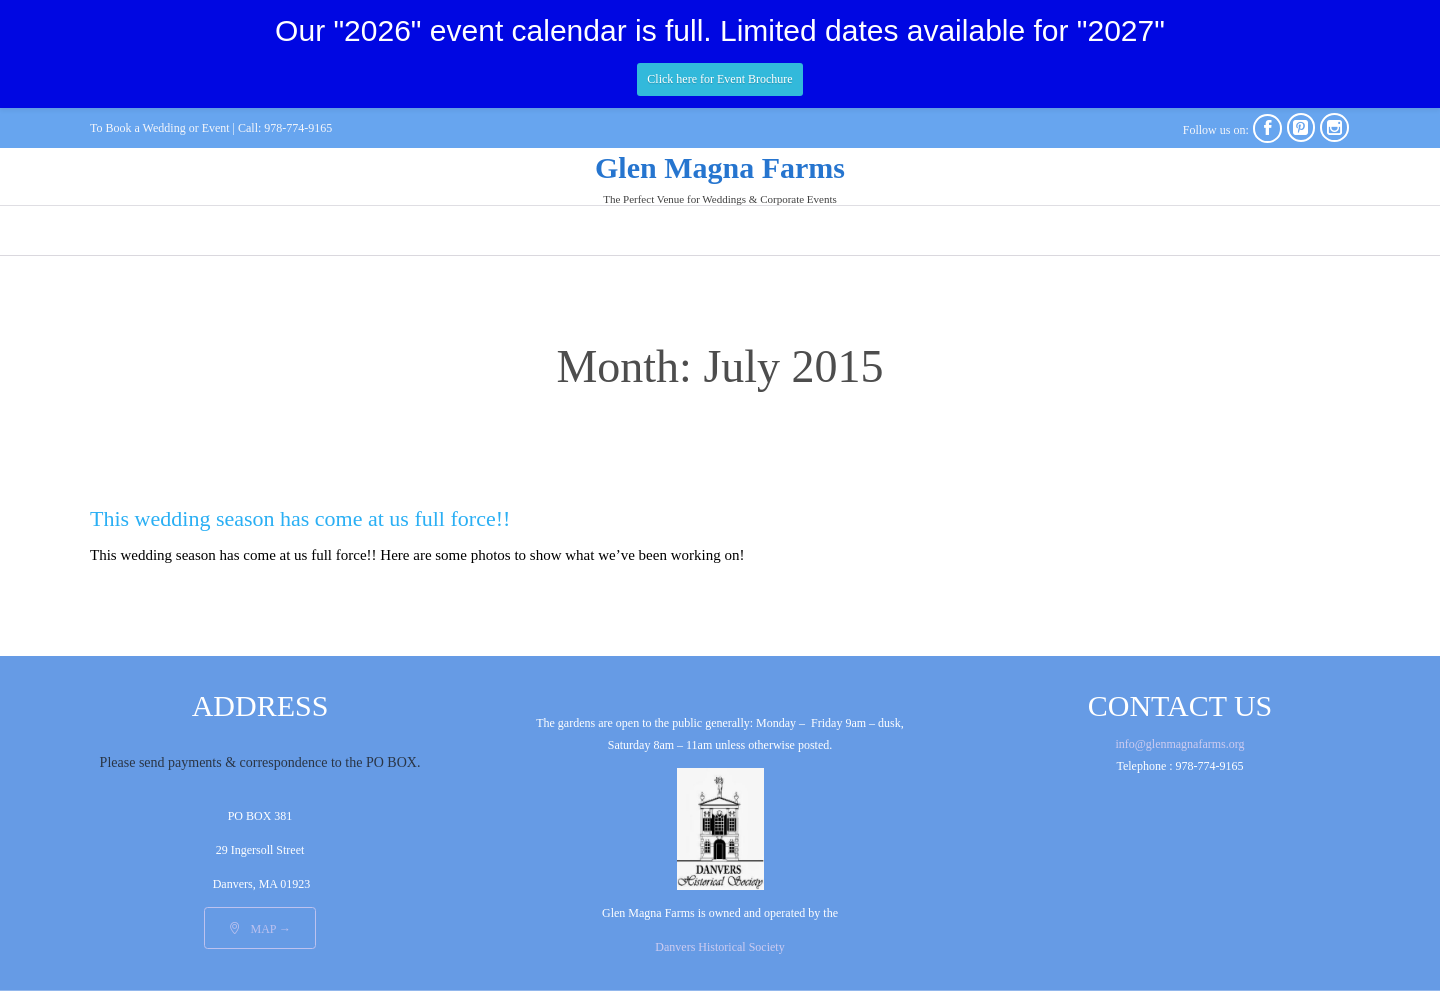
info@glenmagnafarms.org (1179, 744)
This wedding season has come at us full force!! (300, 518)
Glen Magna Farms (720, 167)
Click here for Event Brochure (719, 79)
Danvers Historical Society (719, 947)
